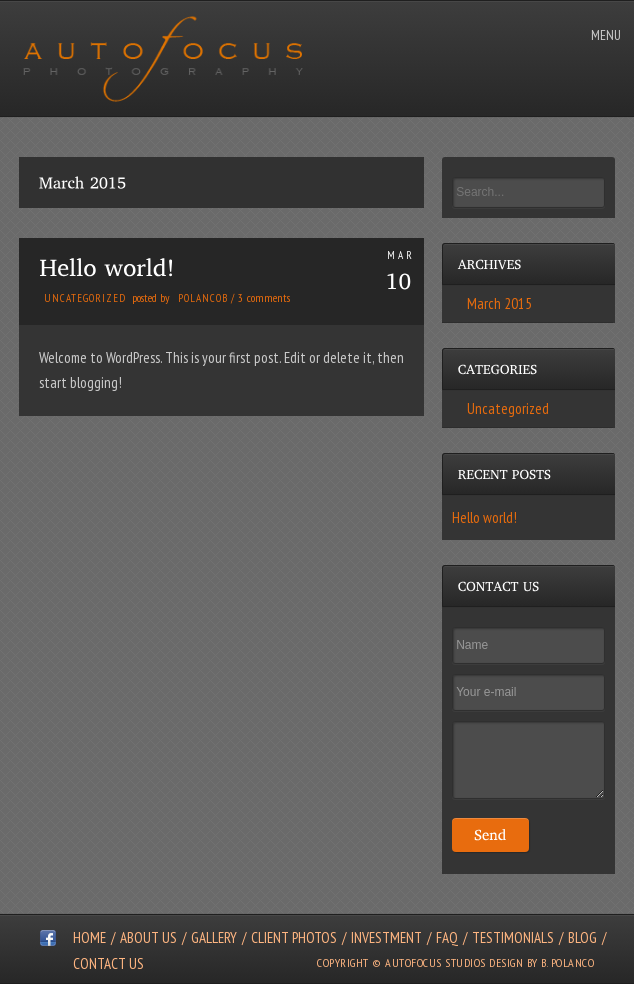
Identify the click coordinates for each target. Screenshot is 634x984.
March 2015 (499, 303)
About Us (148, 937)
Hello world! (484, 517)
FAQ (447, 937)
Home (89, 937)
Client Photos (294, 937)
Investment (386, 937)
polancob (203, 298)
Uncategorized (85, 298)
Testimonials (513, 937)
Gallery (214, 937)
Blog (582, 937)
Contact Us (108, 963)
